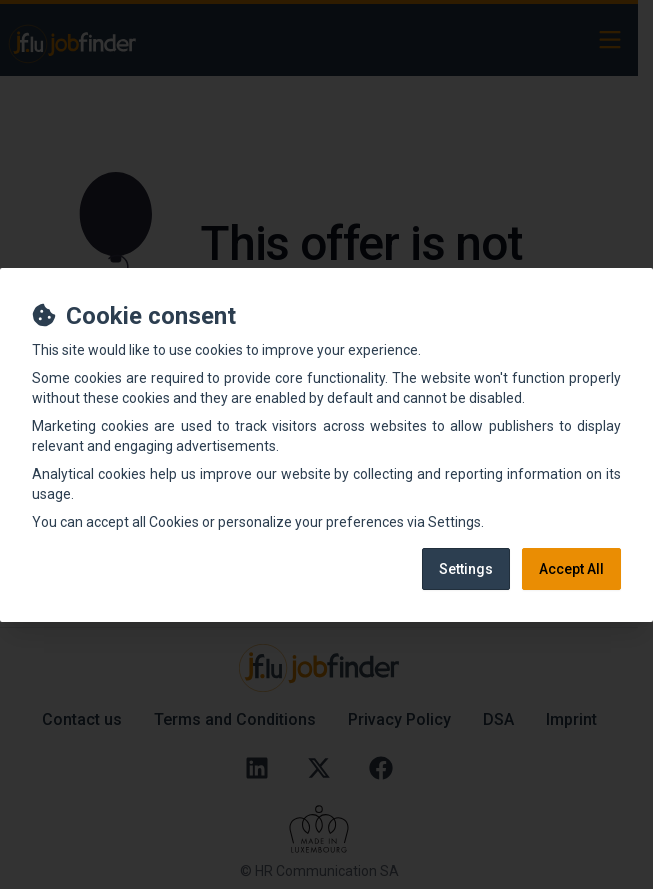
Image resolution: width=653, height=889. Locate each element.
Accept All (571, 569)
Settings (466, 569)
